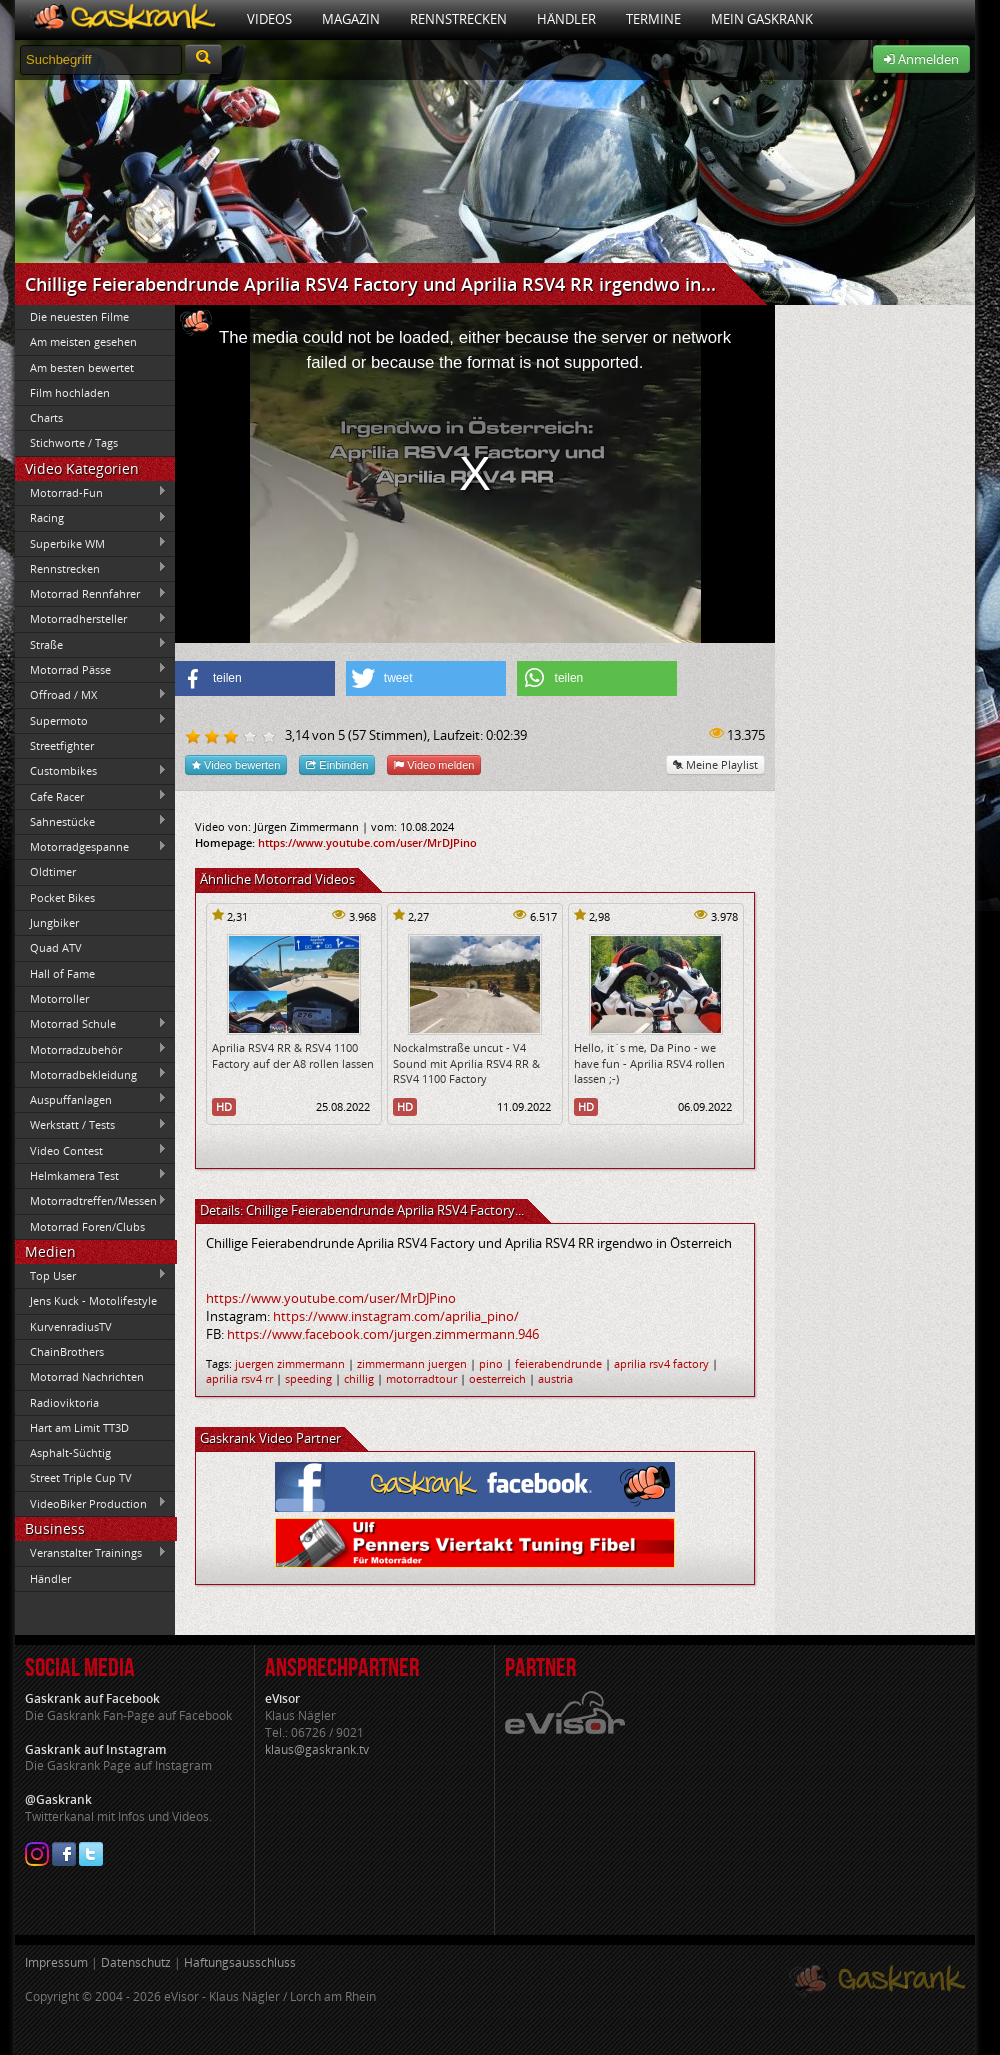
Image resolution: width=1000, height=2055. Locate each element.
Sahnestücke (91, 821)
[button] (255, 678)
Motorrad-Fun (91, 492)
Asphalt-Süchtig (70, 1452)
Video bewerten (236, 764)
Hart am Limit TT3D (79, 1427)
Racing (91, 518)
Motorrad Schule (91, 1024)
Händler (566, 19)
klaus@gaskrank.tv (317, 1749)
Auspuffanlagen (91, 1099)
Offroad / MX (91, 695)
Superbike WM (91, 543)
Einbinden (337, 764)
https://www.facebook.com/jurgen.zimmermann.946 (383, 1334)
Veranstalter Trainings (91, 1553)
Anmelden (921, 59)
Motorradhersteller (91, 619)
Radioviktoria (64, 1402)
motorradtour (421, 1378)
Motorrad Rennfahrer (91, 594)
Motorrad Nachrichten (87, 1376)
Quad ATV (56, 947)
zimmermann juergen (412, 1363)
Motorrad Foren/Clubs (87, 1226)
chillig (359, 1378)
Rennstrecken (458, 19)
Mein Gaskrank (762, 19)
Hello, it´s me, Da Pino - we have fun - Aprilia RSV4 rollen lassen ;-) (649, 1063)
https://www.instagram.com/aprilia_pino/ (396, 1316)
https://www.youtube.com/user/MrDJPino (367, 842)
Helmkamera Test (91, 1175)
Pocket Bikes (62, 897)
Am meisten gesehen (83, 341)
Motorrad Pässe (91, 669)
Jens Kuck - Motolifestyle (93, 1300)
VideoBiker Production (91, 1503)
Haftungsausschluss (240, 1962)
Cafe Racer (91, 796)
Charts (46, 417)
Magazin (351, 19)
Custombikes (91, 771)
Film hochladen (70, 392)
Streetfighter (62, 745)
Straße (91, 644)
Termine (653, 19)
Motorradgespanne (91, 847)
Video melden (434, 764)
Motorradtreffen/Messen (91, 1201)
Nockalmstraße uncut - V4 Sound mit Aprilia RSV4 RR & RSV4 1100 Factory (466, 1063)
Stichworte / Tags (74, 442)
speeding (308, 1378)
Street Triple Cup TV (81, 1477)
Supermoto (91, 720)
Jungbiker (54, 922)
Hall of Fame (62, 973)
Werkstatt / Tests (91, 1125)
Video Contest (91, 1150)
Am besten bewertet (82, 367)
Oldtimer (53, 871)
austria (555, 1378)
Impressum (56, 1962)
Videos (269, 19)
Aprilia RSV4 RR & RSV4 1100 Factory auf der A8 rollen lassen (293, 1055)
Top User (91, 1275)
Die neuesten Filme (79, 316)
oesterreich (497, 1378)
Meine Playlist (715, 764)
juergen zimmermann (290, 1363)
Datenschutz (136, 1962)
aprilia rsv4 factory (661, 1363)
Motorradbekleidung (91, 1074)
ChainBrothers (67, 1351)
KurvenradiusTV (71, 1326)
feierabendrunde (558, 1363)
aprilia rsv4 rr (239, 1378)
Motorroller (59, 998)
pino (491, 1363)
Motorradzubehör (91, 1049)
